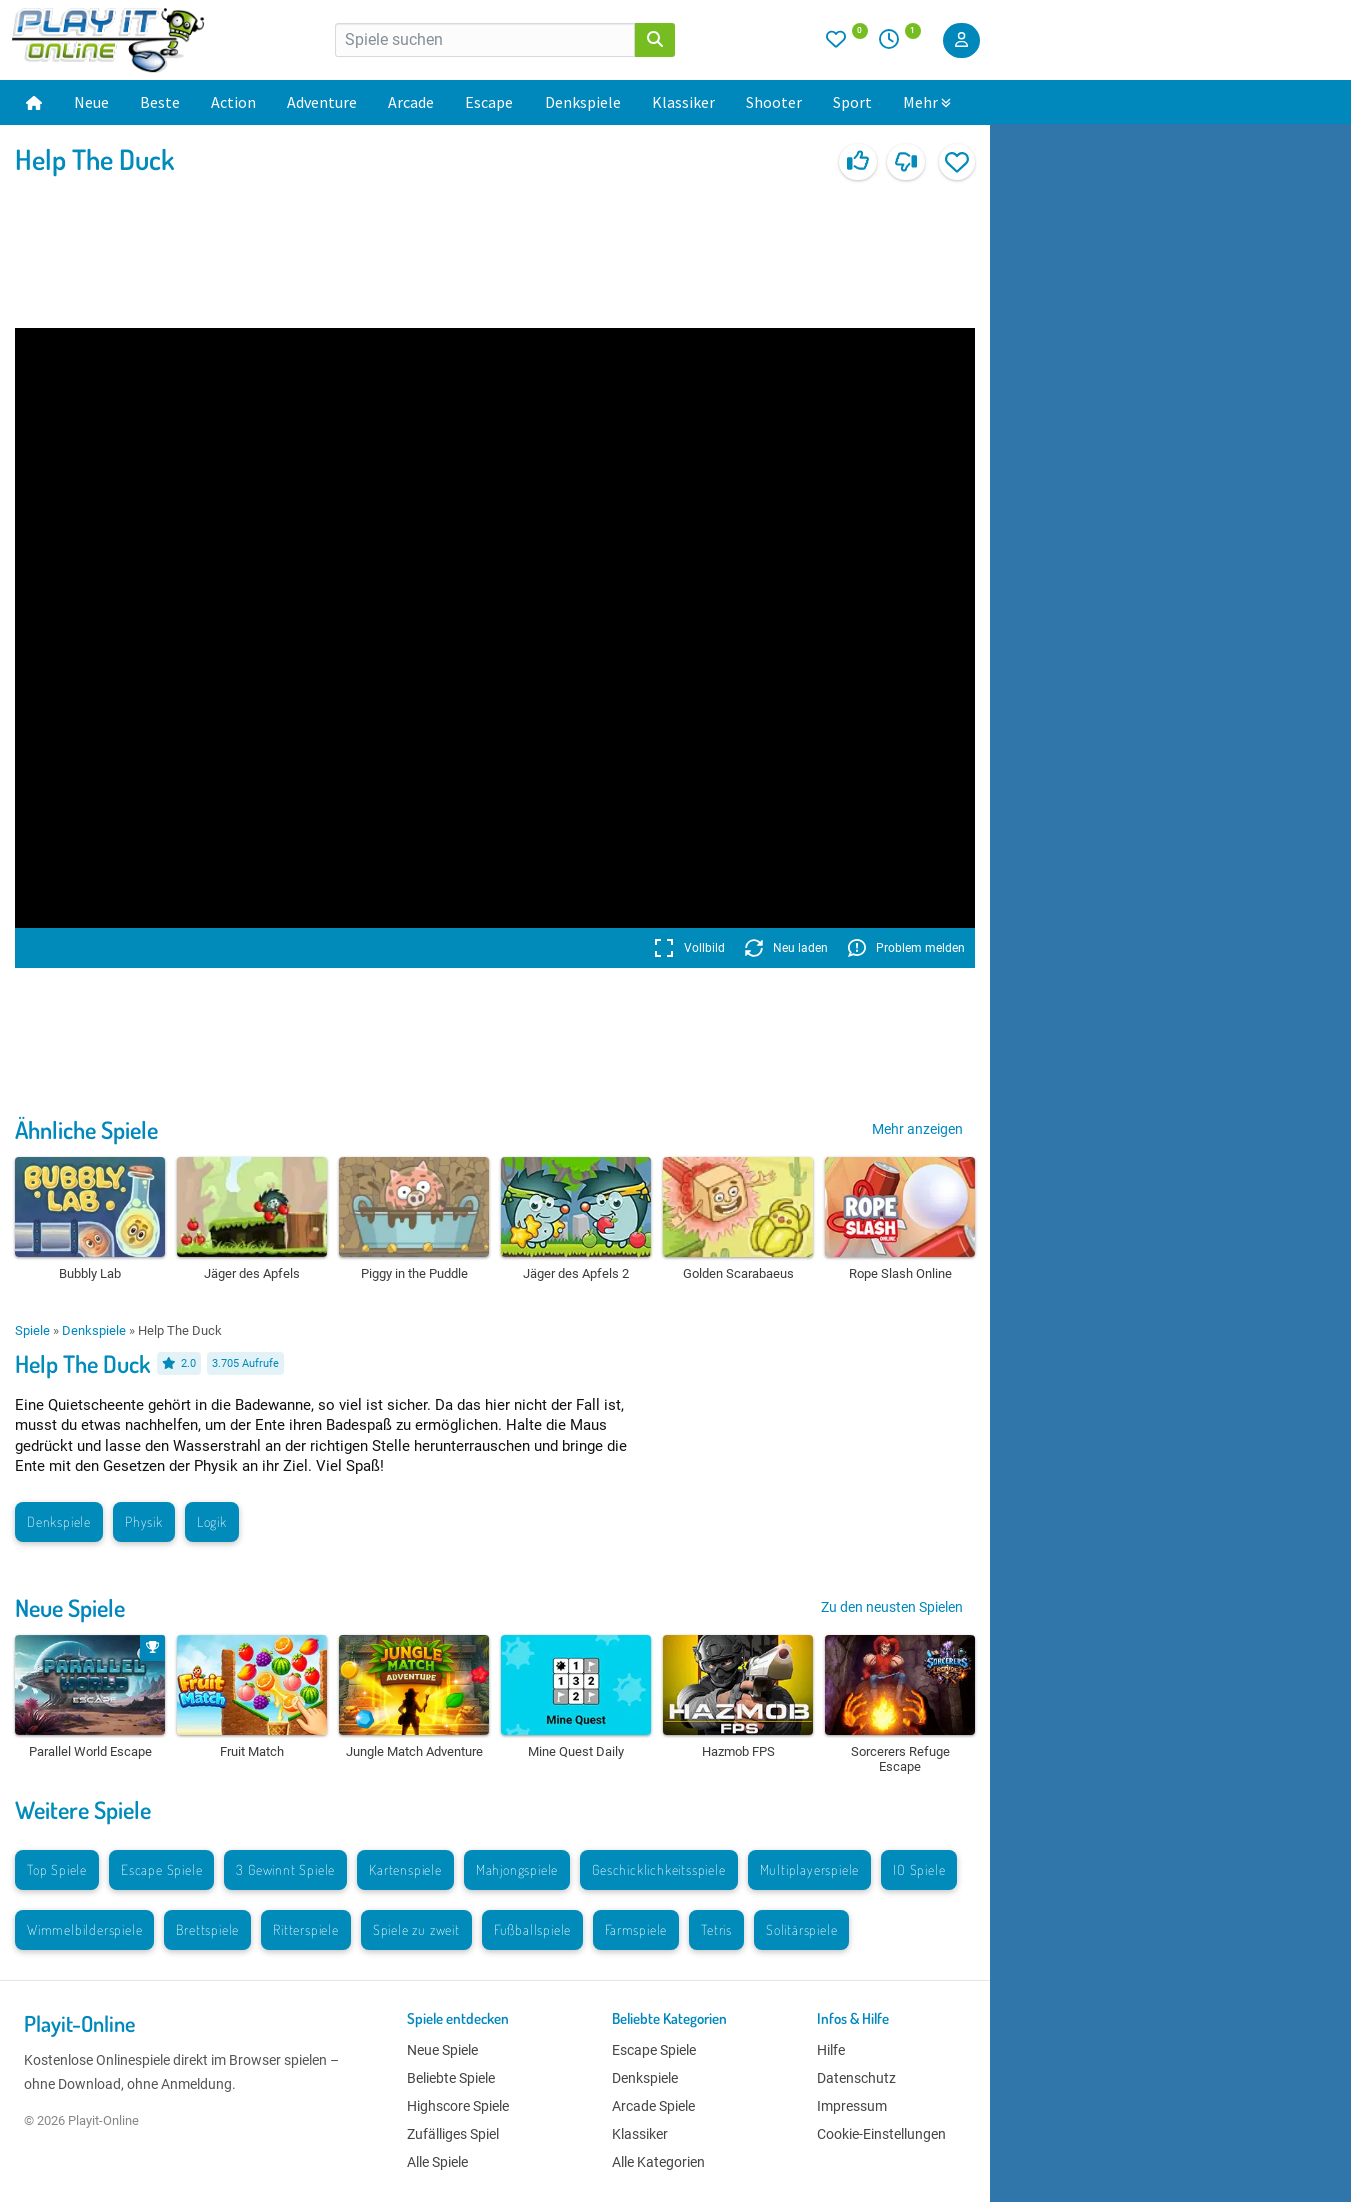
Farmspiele (636, 1929)
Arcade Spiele (653, 2106)
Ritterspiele (306, 1929)
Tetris (716, 1929)
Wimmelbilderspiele (84, 1929)
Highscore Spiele (458, 2106)
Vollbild (689, 948)
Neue (91, 102)
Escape (489, 102)
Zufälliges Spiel (453, 2134)
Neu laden (786, 948)
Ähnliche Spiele (86, 1129)
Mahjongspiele (517, 1869)
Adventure (322, 102)
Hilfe (831, 2050)
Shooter (774, 102)
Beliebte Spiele (451, 2078)
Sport (852, 102)
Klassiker (683, 102)
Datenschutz (856, 2078)
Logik (212, 1521)
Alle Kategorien (658, 2162)
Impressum (852, 2106)
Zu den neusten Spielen (892, 1607)
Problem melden (906, 948)
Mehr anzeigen (917, 1129)
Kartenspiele (405, 1869)
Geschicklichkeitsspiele (658, 1869)
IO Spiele (919, 1869)
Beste (160, 102)
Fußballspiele (532, 1929)
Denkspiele (583, 102)
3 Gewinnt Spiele (285, 1869)
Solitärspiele (801, 1929)
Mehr (927, 102)
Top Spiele (57, 1869)
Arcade (411, 102)
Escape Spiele (161, 1869)
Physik (144, 1521)
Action (233, 102)
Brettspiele (207, 1929)
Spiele (32, 1330)
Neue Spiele (70, 1607)
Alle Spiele (437, 2162)
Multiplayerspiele (810, 1869)
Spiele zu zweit (416, 1929)
